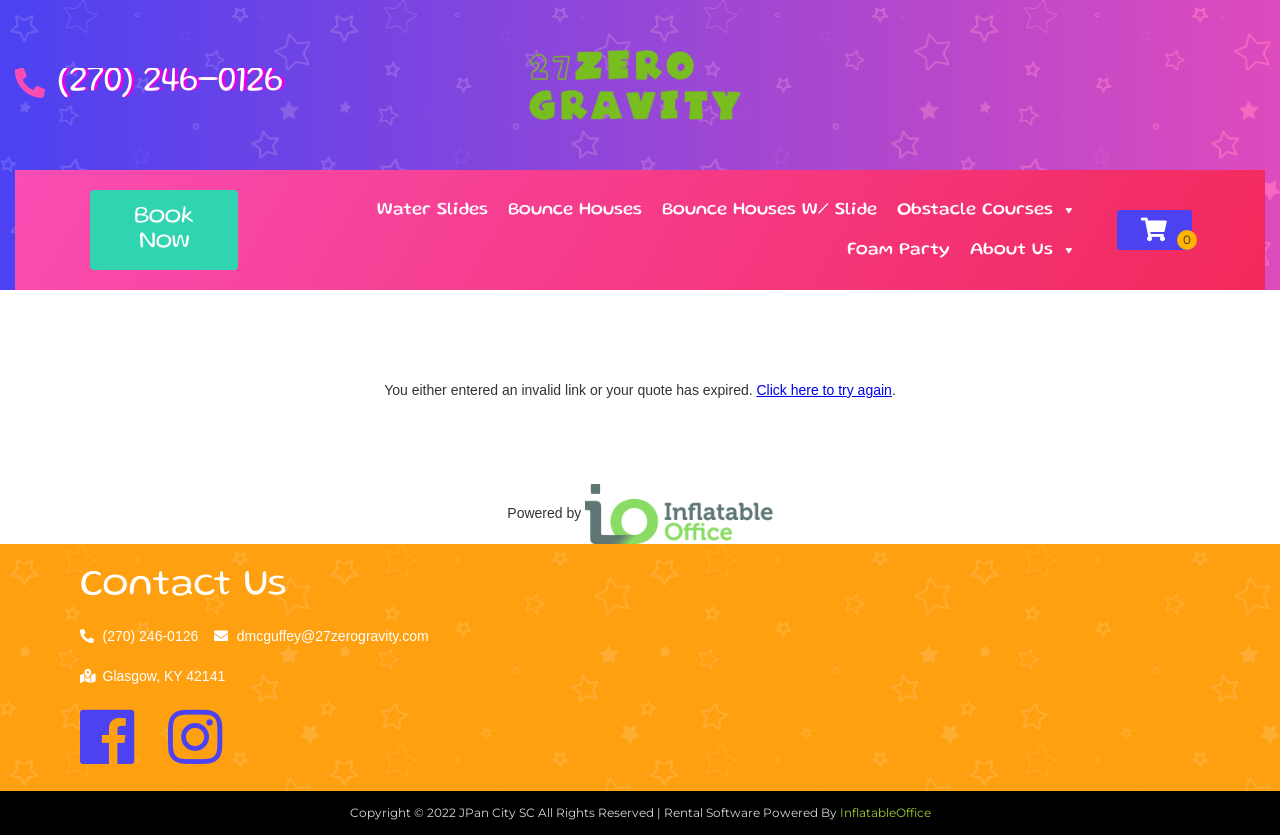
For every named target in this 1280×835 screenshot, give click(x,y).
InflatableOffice (885, 812)
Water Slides (432, 210)
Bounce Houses (575, 210)
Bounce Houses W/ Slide (769, 210)
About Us (1023, 250)
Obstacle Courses (987, 210)
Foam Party (898, 250)
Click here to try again (823, 390)
